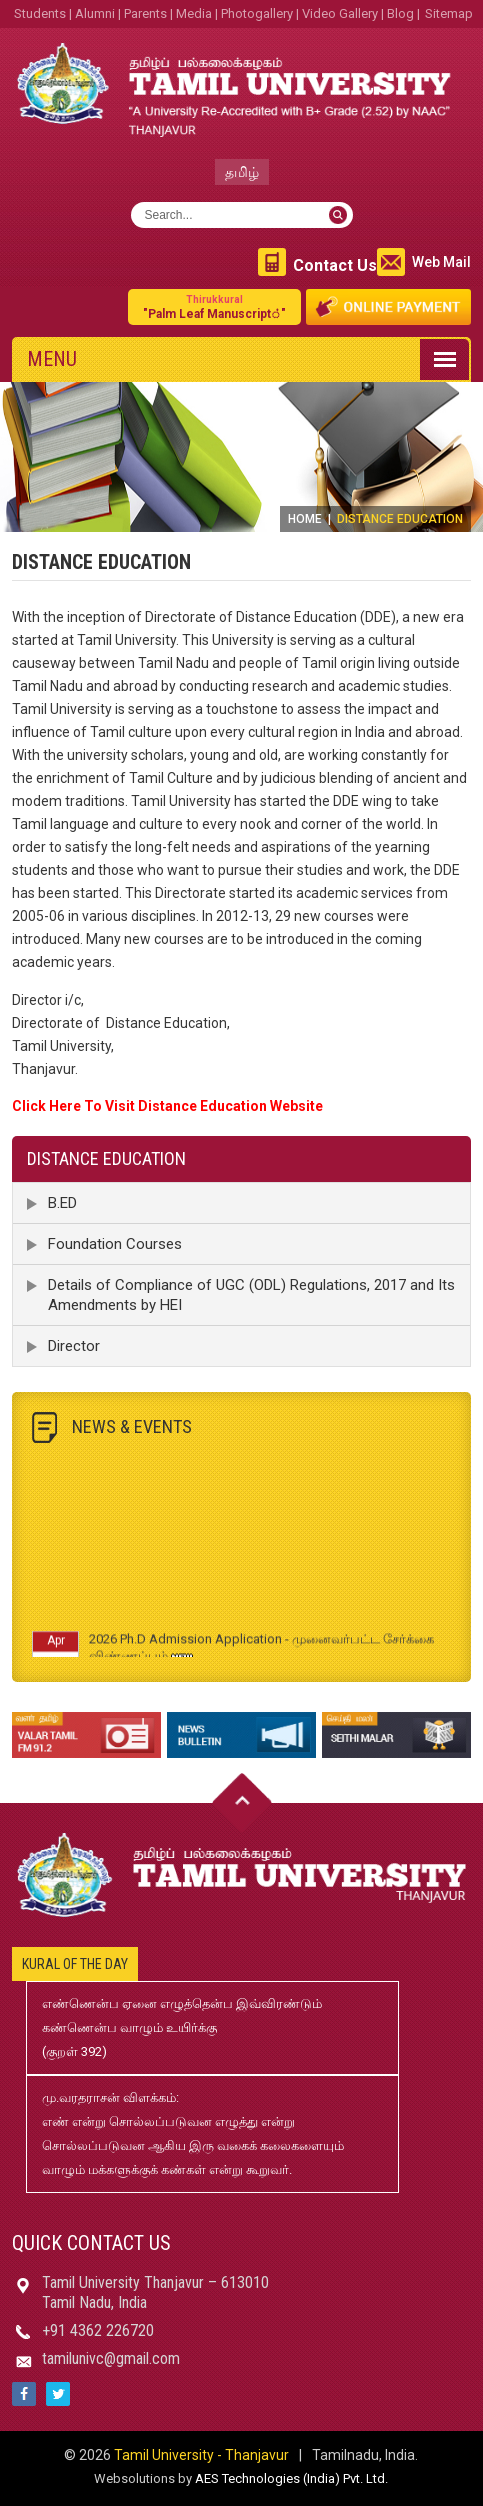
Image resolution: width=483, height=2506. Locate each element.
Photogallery (257, 13)
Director (74, 1346)
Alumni (95, 13)
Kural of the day (75, 1964)
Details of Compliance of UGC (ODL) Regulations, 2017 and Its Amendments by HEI (251, 1295)
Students (40, 13)
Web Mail (441, 262)
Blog (400, 13)
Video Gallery (340, 13)
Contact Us (335, 265)
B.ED (62, 1203)
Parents (145, 13)
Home (305, 519)
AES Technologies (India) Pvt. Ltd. (291, 2478)
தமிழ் (242, 172)
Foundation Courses (115, 1244)
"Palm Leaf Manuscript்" (214, 306)
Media (194, 13)
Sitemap (449, 13)
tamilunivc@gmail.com (111, 2358)
